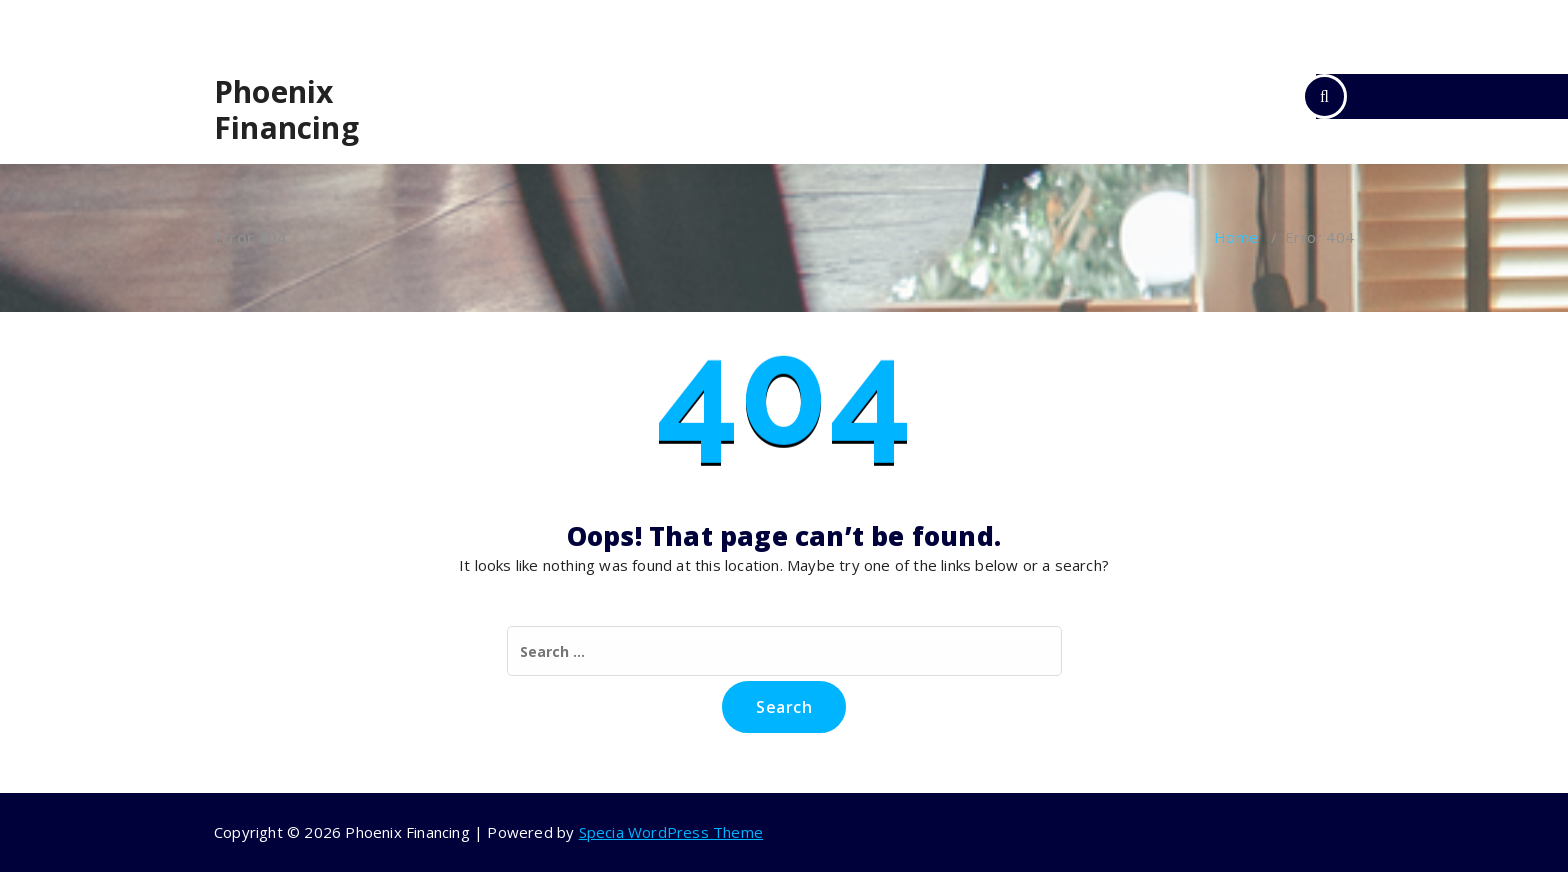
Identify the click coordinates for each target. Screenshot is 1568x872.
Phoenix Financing (286, 110)
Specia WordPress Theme (671, 832)
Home (1236, 237)
